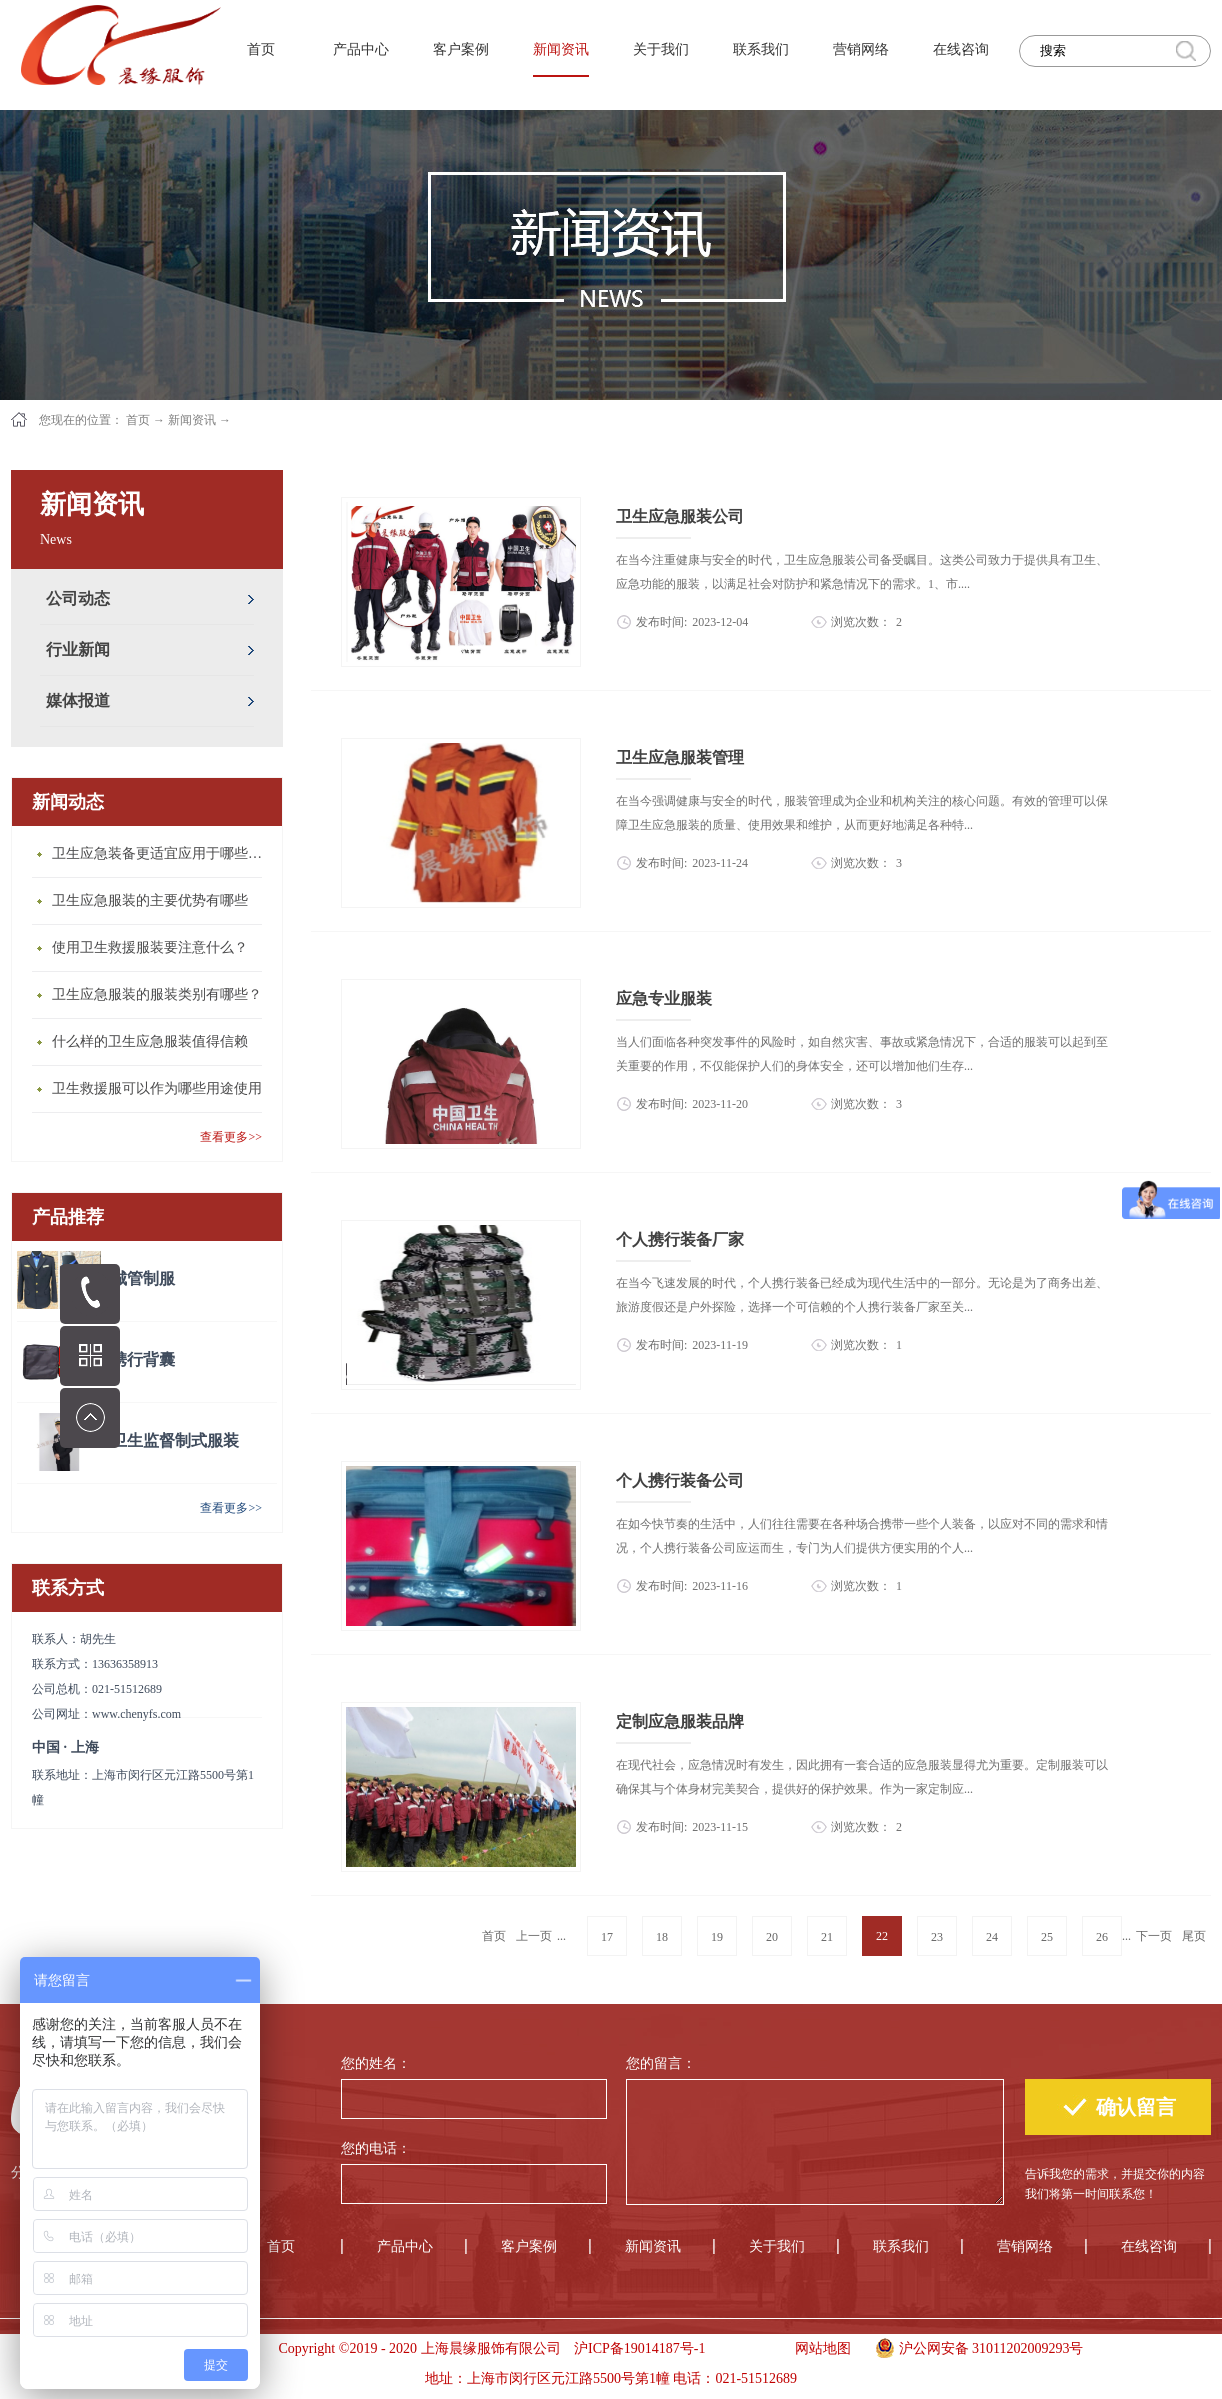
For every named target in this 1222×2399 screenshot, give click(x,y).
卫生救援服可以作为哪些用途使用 (157, 1088)
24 (992, 1937)
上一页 (534, 1936)
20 (772, 1937)
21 (827, 1937)
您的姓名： (376, 2063)
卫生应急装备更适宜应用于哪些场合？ (162, 853)
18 (662, 1937)
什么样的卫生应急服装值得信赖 (150, 1041)
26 (1102, 1937)
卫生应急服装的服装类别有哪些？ (157, 994)
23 (937, 1937)
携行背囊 (143, 1359)
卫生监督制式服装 (175, 1440)
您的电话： (376, 2148)
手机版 (743, 2348)
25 (1047, 1937)
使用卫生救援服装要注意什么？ (150, 947)
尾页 (1194, 1936)
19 (717, 1937)
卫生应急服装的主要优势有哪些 (150, 900)
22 (882, 1936)
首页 (261, 49)
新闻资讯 (192, 420)
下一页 (1154, 1936)
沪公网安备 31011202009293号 (974, 2346)
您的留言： (661, 2063)
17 (607, 1937)
